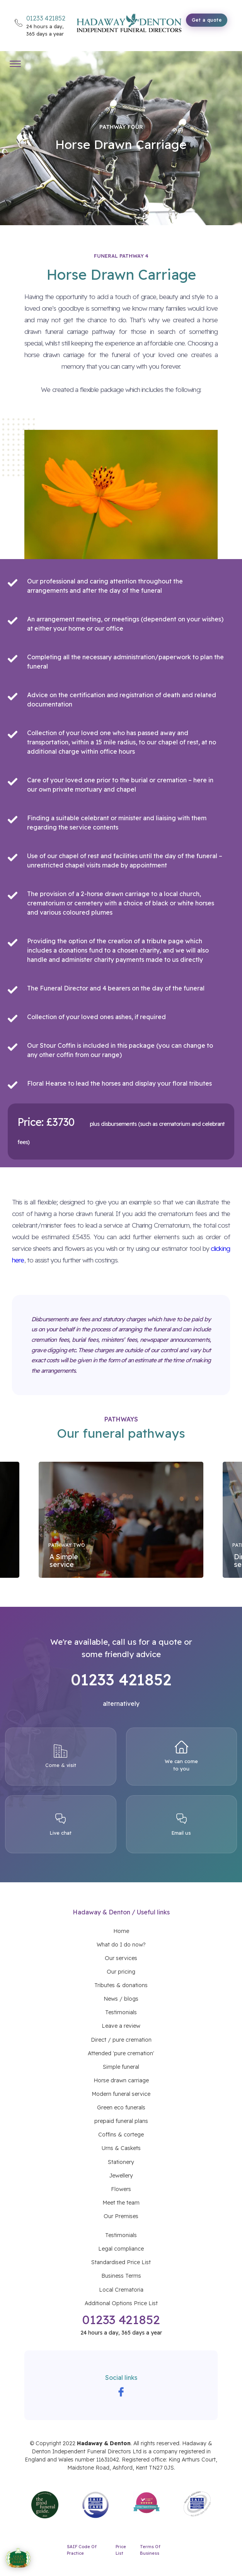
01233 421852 (121, 2319)
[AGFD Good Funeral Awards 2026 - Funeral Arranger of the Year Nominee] (18, 2558)
